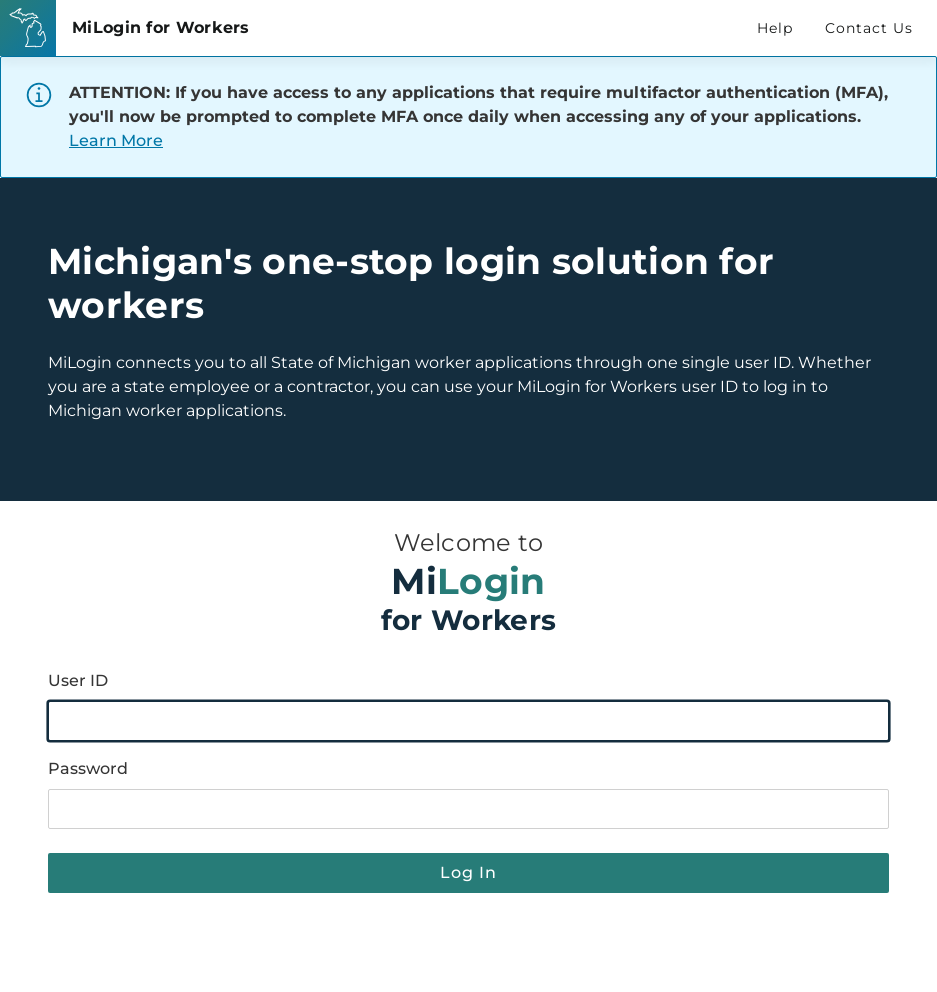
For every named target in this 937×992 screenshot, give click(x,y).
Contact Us (869, 28)
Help (775, 28)
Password (88, 768)
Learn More (116, 140)
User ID (78, 680)
